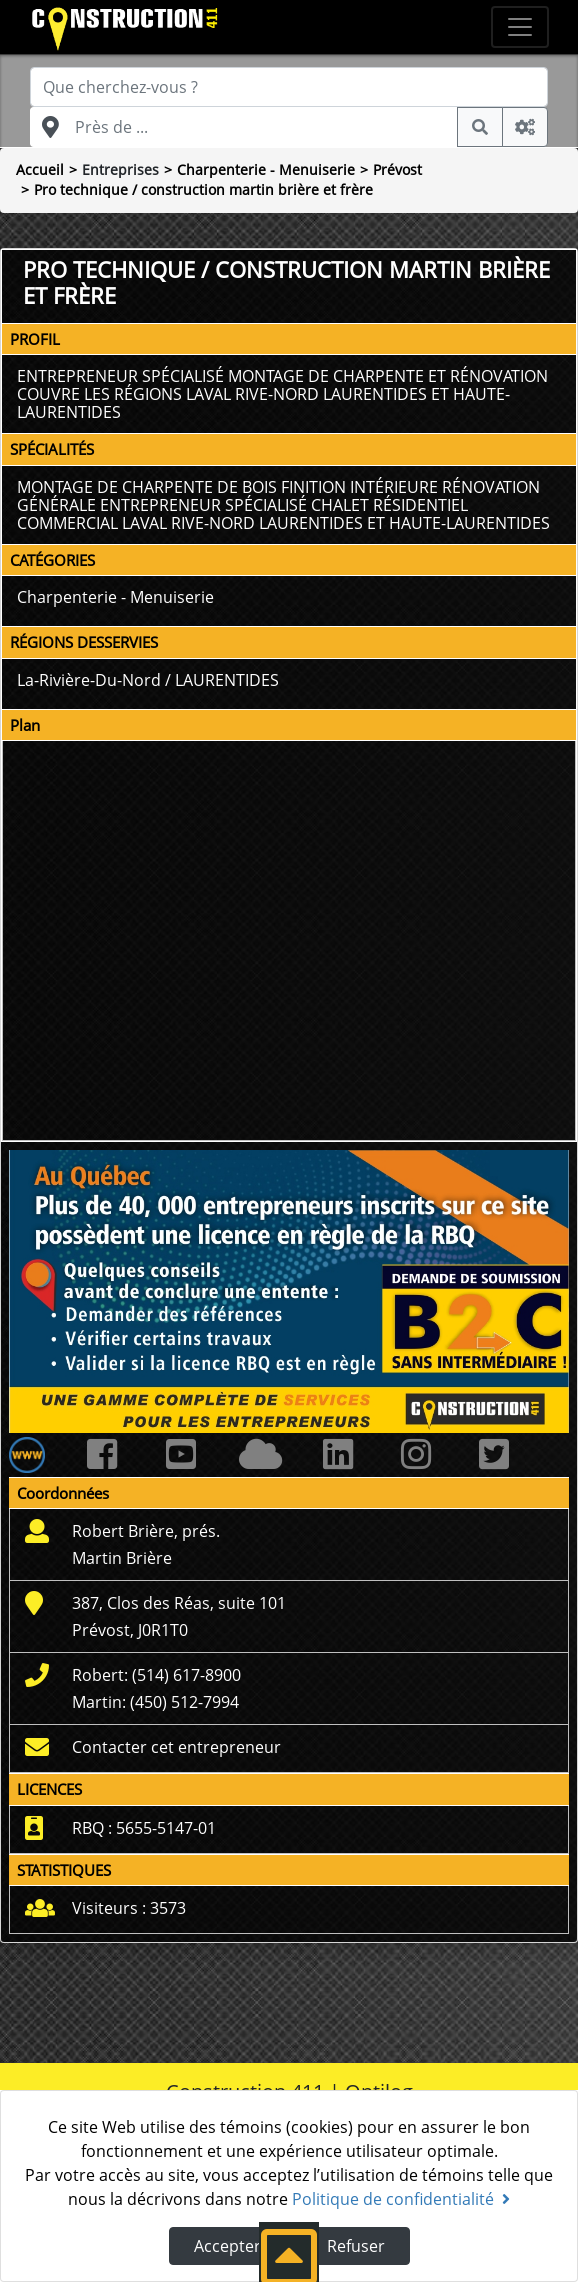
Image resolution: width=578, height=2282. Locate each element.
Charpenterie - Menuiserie (266, 169)
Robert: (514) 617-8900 (156, 1675)
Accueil (40, 169)
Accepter (227, 2246)
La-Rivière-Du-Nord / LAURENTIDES (148, 680)
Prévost (397, 169)
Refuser (356, 2246)
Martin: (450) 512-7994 (155, 1702)
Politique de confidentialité (401, 2199)
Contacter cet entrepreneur (176, 1747)
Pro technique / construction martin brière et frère (203, 189)
